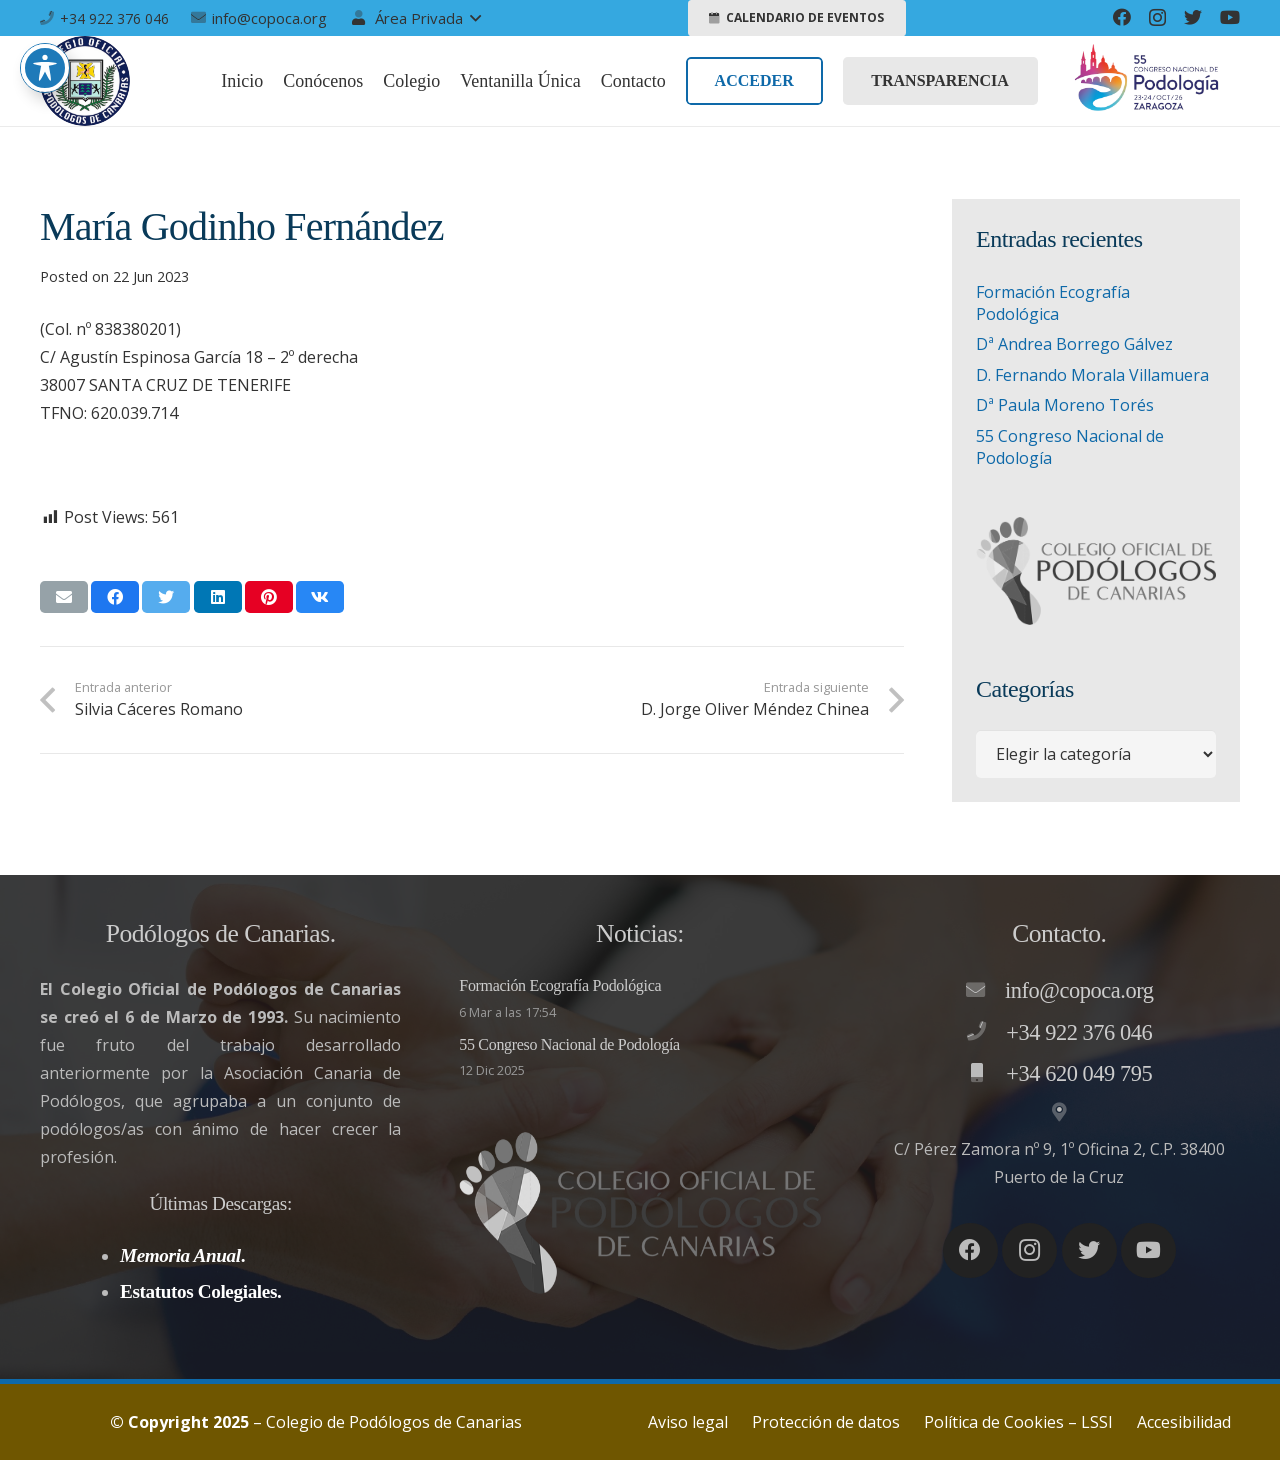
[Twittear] (166, 597)
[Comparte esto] (115, 597)
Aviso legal (688, 1422)
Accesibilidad (1184, 1422)
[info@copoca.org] (985, 991)
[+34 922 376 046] (986, 1032)
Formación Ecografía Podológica (1053, 303)
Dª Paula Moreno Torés (1065, 405)
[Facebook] (1122, 17)
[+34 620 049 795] (986, 1074)
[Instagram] (1157, 18)
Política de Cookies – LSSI (1018, 1422)
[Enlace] (85, 81)
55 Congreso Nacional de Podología (569, 1044)
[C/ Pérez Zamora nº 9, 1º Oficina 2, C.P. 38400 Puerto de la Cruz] (1059, 1113)
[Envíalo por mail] (64, 597)
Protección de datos (826, 1422)
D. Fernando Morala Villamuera (1092, 375)
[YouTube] (1230, 17)
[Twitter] (1193, 17)
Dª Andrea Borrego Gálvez (1074, 344)
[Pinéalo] (269, 597)
